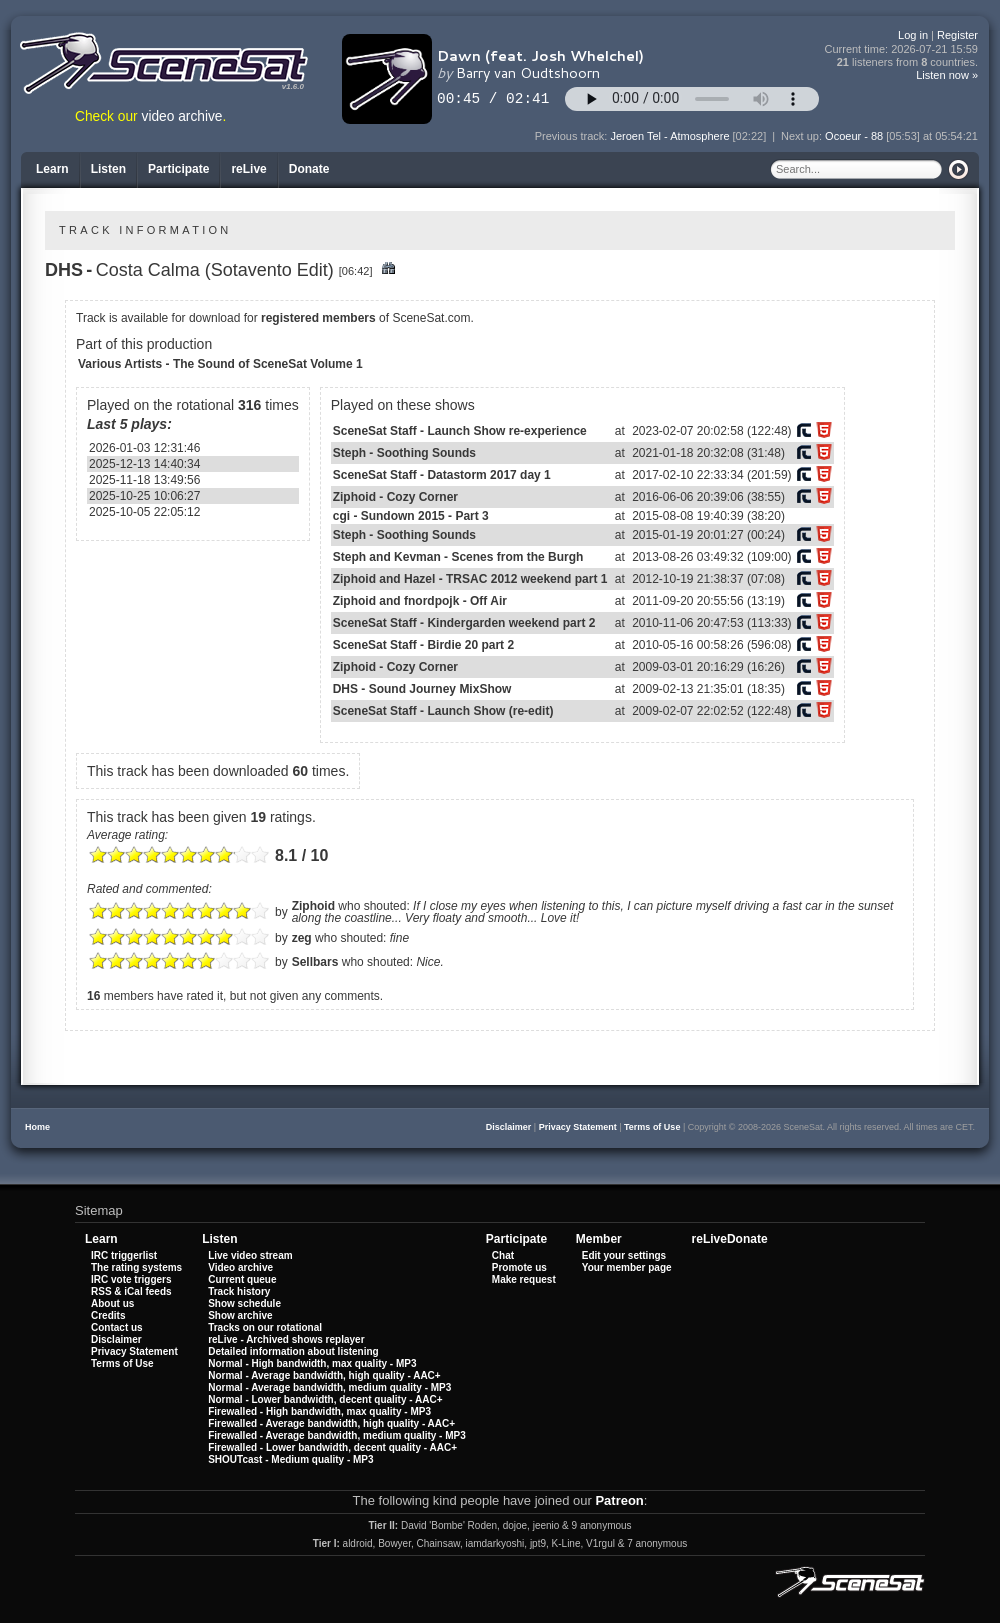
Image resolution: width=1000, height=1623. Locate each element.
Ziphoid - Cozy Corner (395, 497)
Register (957, 35)
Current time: (902, 49)
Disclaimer (509, 1127)
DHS (64, 270)
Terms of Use (652, 1127)
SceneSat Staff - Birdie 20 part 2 (423, 645)
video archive (182, 116)
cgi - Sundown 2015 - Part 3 (411, 516)
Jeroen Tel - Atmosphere (669, 136)
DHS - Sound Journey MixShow (422, 689)
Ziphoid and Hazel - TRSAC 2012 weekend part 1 (470, 579)
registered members (318, 318)
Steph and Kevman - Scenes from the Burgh (458, 557)
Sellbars (315, 962)
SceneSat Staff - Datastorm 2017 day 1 (442, 475)
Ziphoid (313, 906)
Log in (913, 35)
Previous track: (573, 136)
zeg (302, 938)
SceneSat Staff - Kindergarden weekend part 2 (464, 623)
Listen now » (947, 75)
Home (37, 1127)
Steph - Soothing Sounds (404, 453)
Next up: (803, 136)
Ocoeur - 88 (854, 136)
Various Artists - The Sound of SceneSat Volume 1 (220, 364)
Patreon (619, 1500)
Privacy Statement (578, 1127)
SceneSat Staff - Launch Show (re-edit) (443, 711)
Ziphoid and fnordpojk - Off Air (420, 601)
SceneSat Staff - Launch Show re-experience (460, 431)
